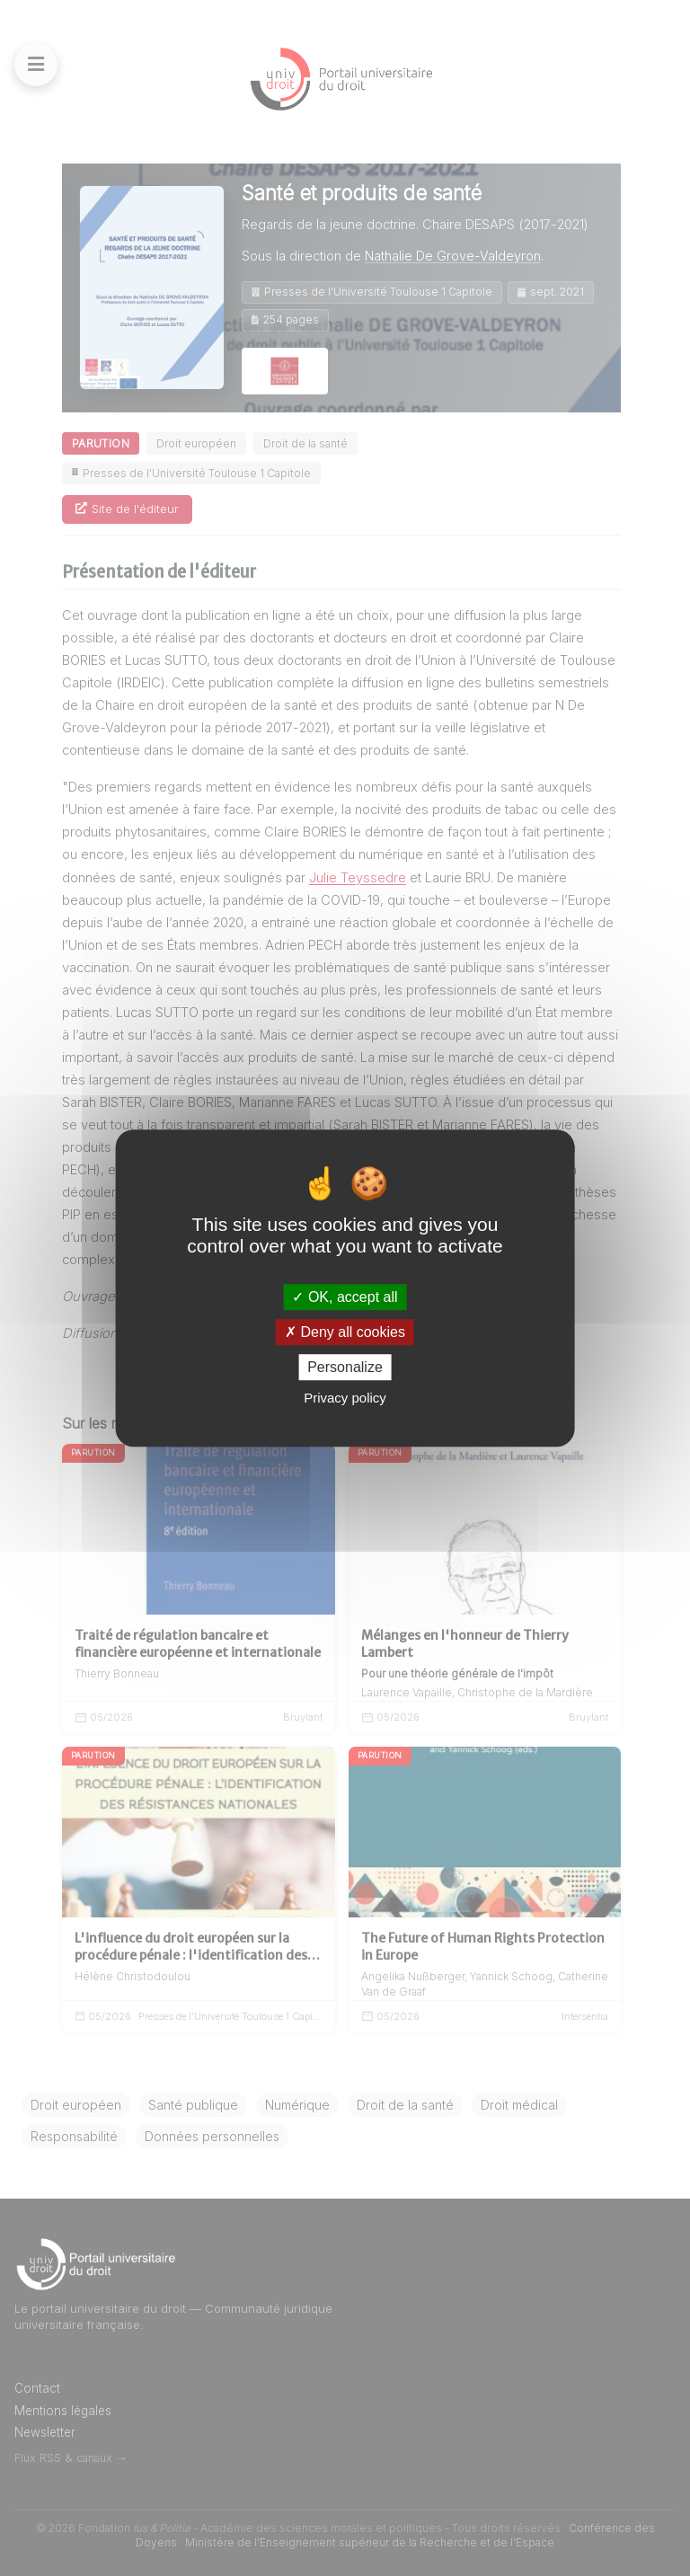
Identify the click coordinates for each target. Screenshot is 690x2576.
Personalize (345, 1367)
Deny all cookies (345, 1332)
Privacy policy (345, 1397)
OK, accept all (344, 1297)
